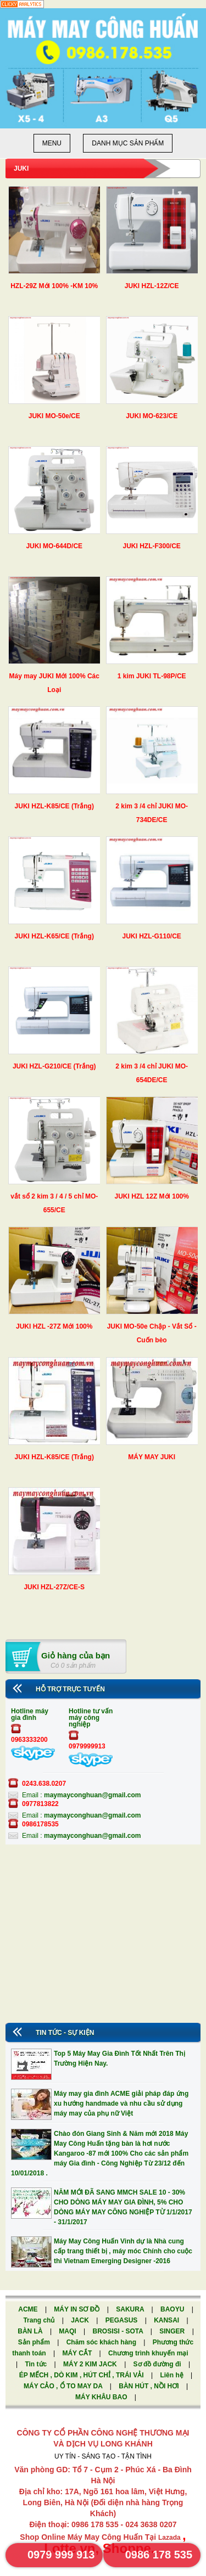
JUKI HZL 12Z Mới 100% (151, 1196)
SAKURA (131, 2309)
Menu (52, 143)
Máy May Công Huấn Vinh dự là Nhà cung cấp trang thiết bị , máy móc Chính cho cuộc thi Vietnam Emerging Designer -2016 (123, 2251)
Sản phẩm (35, 2342)
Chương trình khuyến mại (148, 2353)
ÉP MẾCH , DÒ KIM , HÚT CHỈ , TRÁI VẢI (82, 2375)
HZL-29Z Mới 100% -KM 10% (54, 286)
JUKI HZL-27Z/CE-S (54, 1587)
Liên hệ (172, 2375)
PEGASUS (122, 2320)
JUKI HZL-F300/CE (152, 546)
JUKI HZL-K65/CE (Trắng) (54, 936)
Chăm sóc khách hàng (102, 2342)
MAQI (68, 2331)
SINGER (172, 2331)
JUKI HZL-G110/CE (152, 936)
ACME (29, 2309)
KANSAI (167, 2320)
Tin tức (36, 2364)
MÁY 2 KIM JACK (91, 2364)
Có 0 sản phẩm (73, 1665)
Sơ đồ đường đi (158, 2364)
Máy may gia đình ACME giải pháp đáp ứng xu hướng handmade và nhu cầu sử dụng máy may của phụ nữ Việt (121, 2103)
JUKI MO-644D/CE (54, 546)
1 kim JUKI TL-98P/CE (152, 676)
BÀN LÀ (31, 2331)
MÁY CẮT (77, 2353)
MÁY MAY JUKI (151, 1457)
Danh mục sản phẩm (128, 143)
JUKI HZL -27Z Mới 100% (54, 1326)
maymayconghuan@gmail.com (92, 1795)
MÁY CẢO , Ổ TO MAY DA (64, 2386)
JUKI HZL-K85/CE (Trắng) (54, 806)
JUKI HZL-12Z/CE (152, 286)
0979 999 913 (60, 2555)
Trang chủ (39, 2320)
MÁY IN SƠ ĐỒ (77, 2309)
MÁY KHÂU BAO (102, 2397)
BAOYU (173, 2309)
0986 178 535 (158, 2555)
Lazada (170, 2537)
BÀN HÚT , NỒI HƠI (150, 2386)
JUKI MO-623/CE (151, 416)
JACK (81, 2320)
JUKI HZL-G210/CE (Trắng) (54, 1066)
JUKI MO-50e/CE (54, 416)
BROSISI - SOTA (118, 2331)
